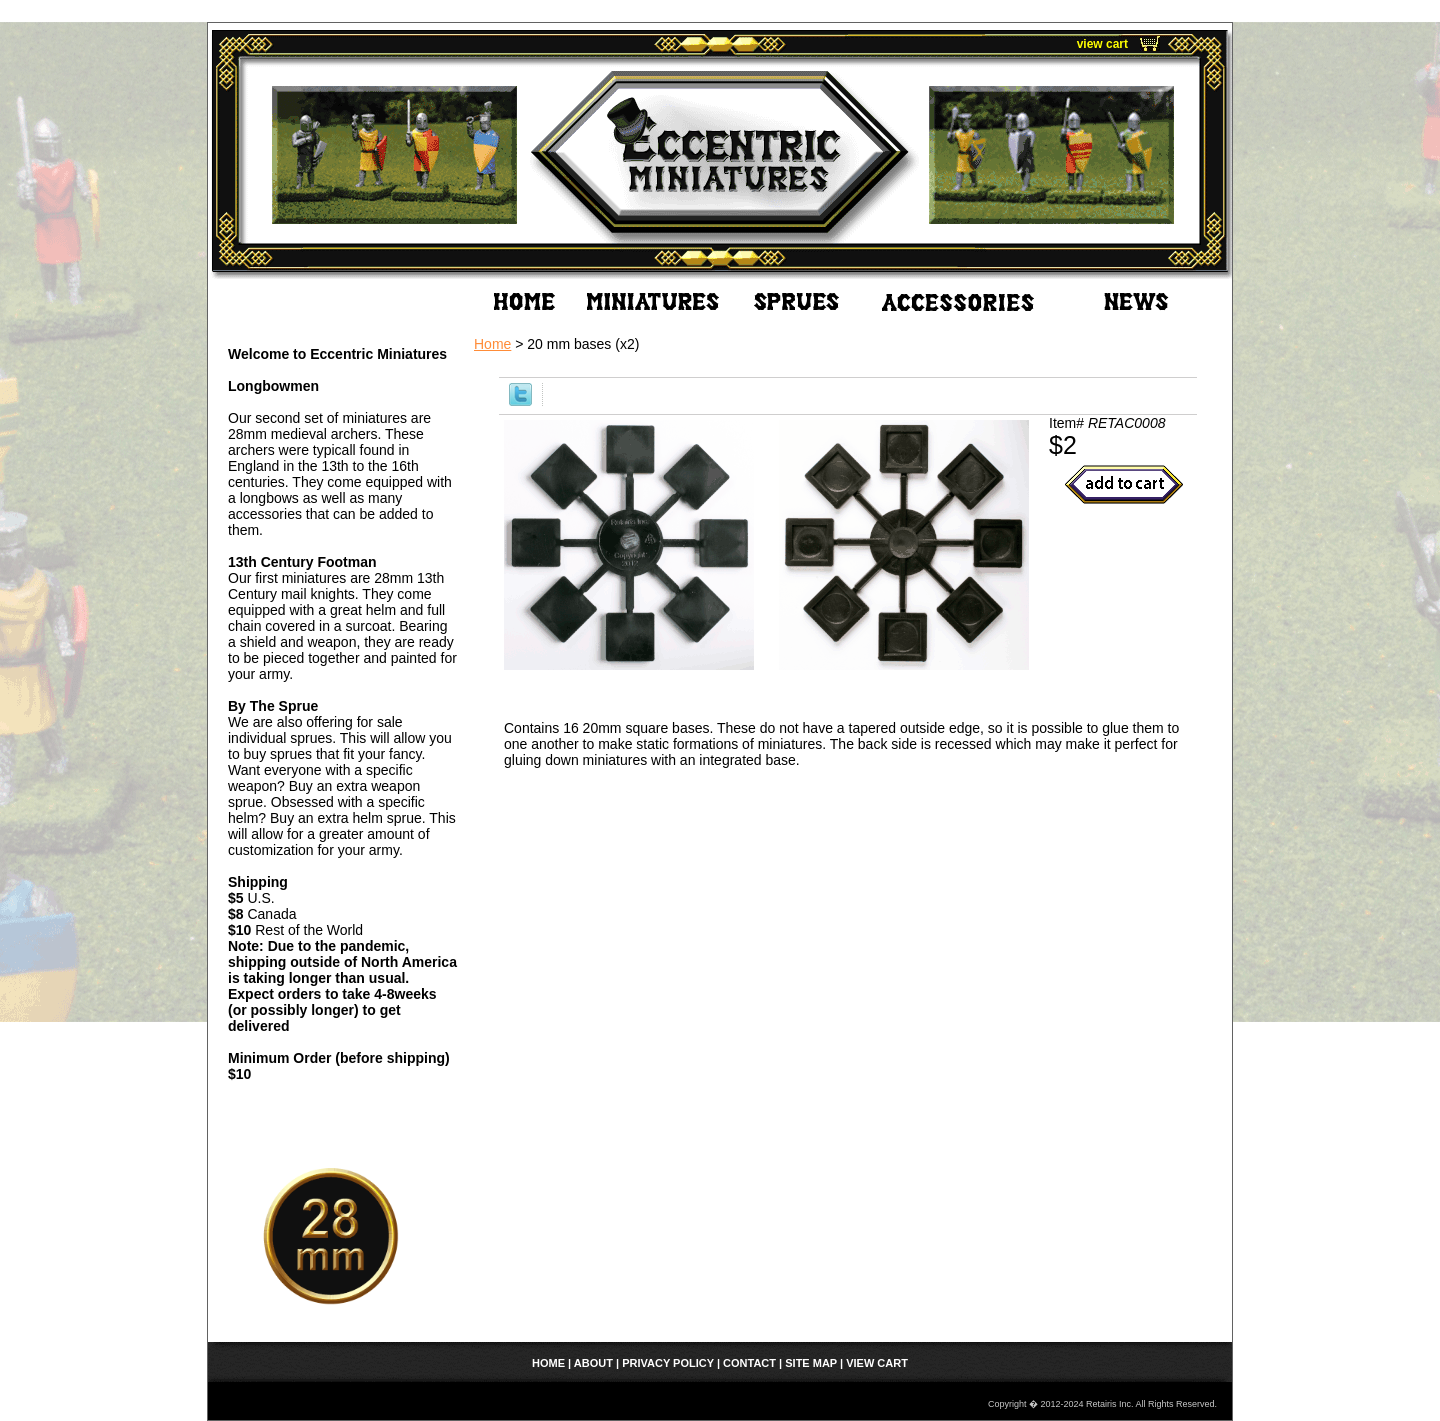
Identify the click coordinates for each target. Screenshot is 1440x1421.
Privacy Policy (668, 1363)
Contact (749, 1363)
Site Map (811, 1363)
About (593, 1363)
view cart (1102, 44)
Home (492, 344)
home (548, 1363)
